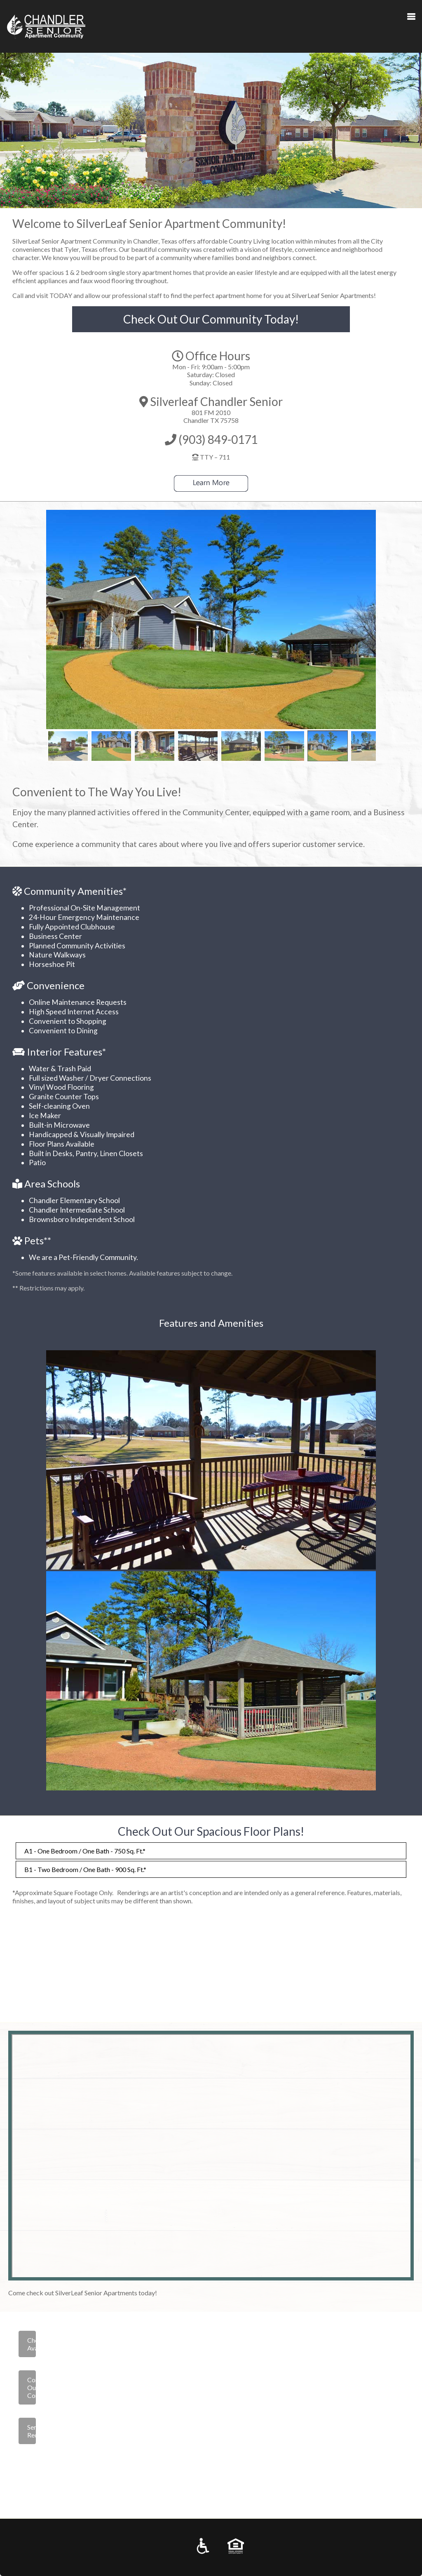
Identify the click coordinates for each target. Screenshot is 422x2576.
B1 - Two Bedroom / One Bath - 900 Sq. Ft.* (85, 1869)
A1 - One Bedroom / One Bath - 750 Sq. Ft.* (84, 1851)
